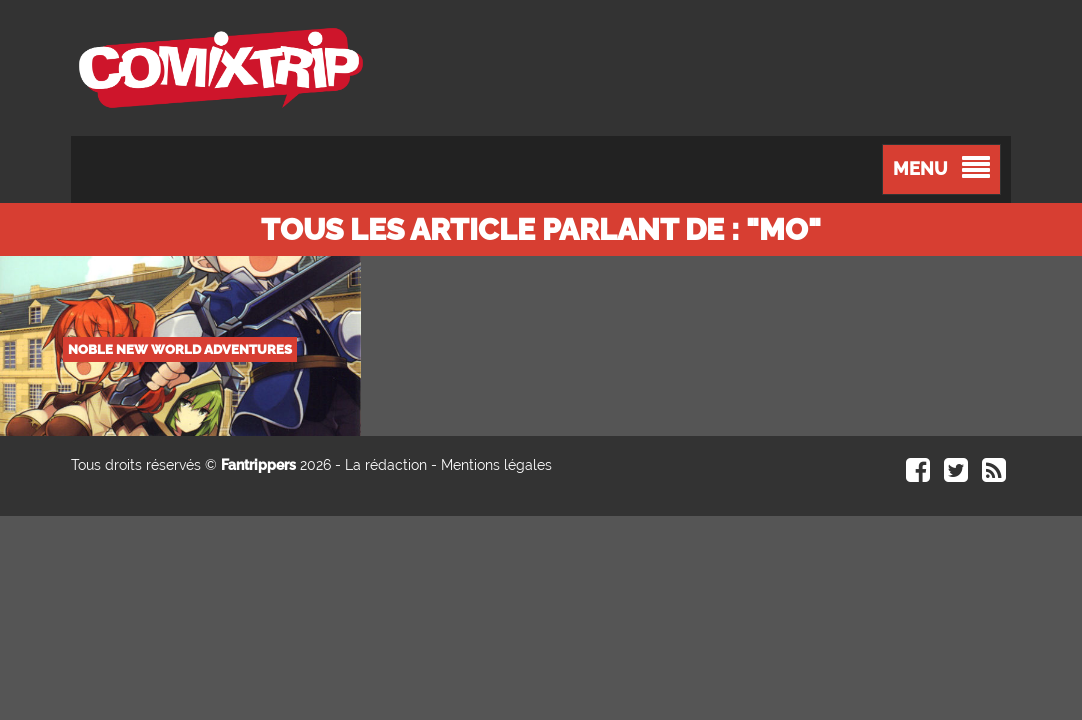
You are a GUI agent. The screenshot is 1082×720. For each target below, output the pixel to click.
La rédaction (386, 465)
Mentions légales (496, 465)
